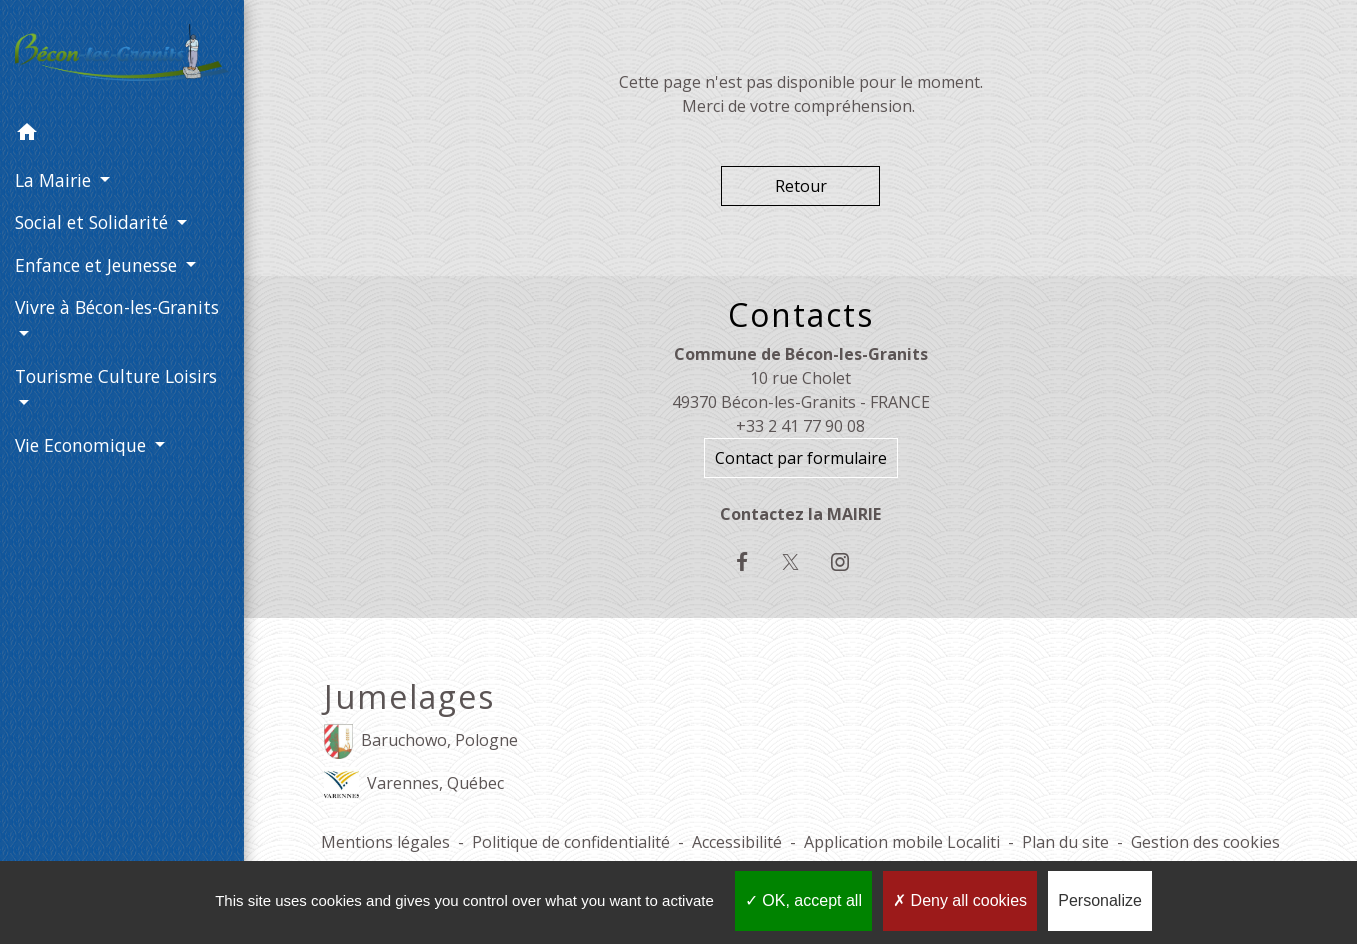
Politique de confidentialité (571, 842)
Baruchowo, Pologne (421, 741)
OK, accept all (803, 900)
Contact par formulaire (801, 458)
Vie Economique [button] (83, 445)
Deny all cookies (960, 900)
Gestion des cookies (1205, 842)
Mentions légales (385, 842)
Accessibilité (737, 842)
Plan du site (1065, 842)
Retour (801, 186)
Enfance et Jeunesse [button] (98, 265)
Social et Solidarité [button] (94, 222)
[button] (122, 135)
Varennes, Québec (414, 784)
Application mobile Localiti (902, 842)
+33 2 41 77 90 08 (800, 426)
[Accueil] (122, 56)
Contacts (801, 315)
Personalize (1100, 900)
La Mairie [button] (55, 180)
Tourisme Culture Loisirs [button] (116, 376)
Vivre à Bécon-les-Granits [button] (117, 307)
